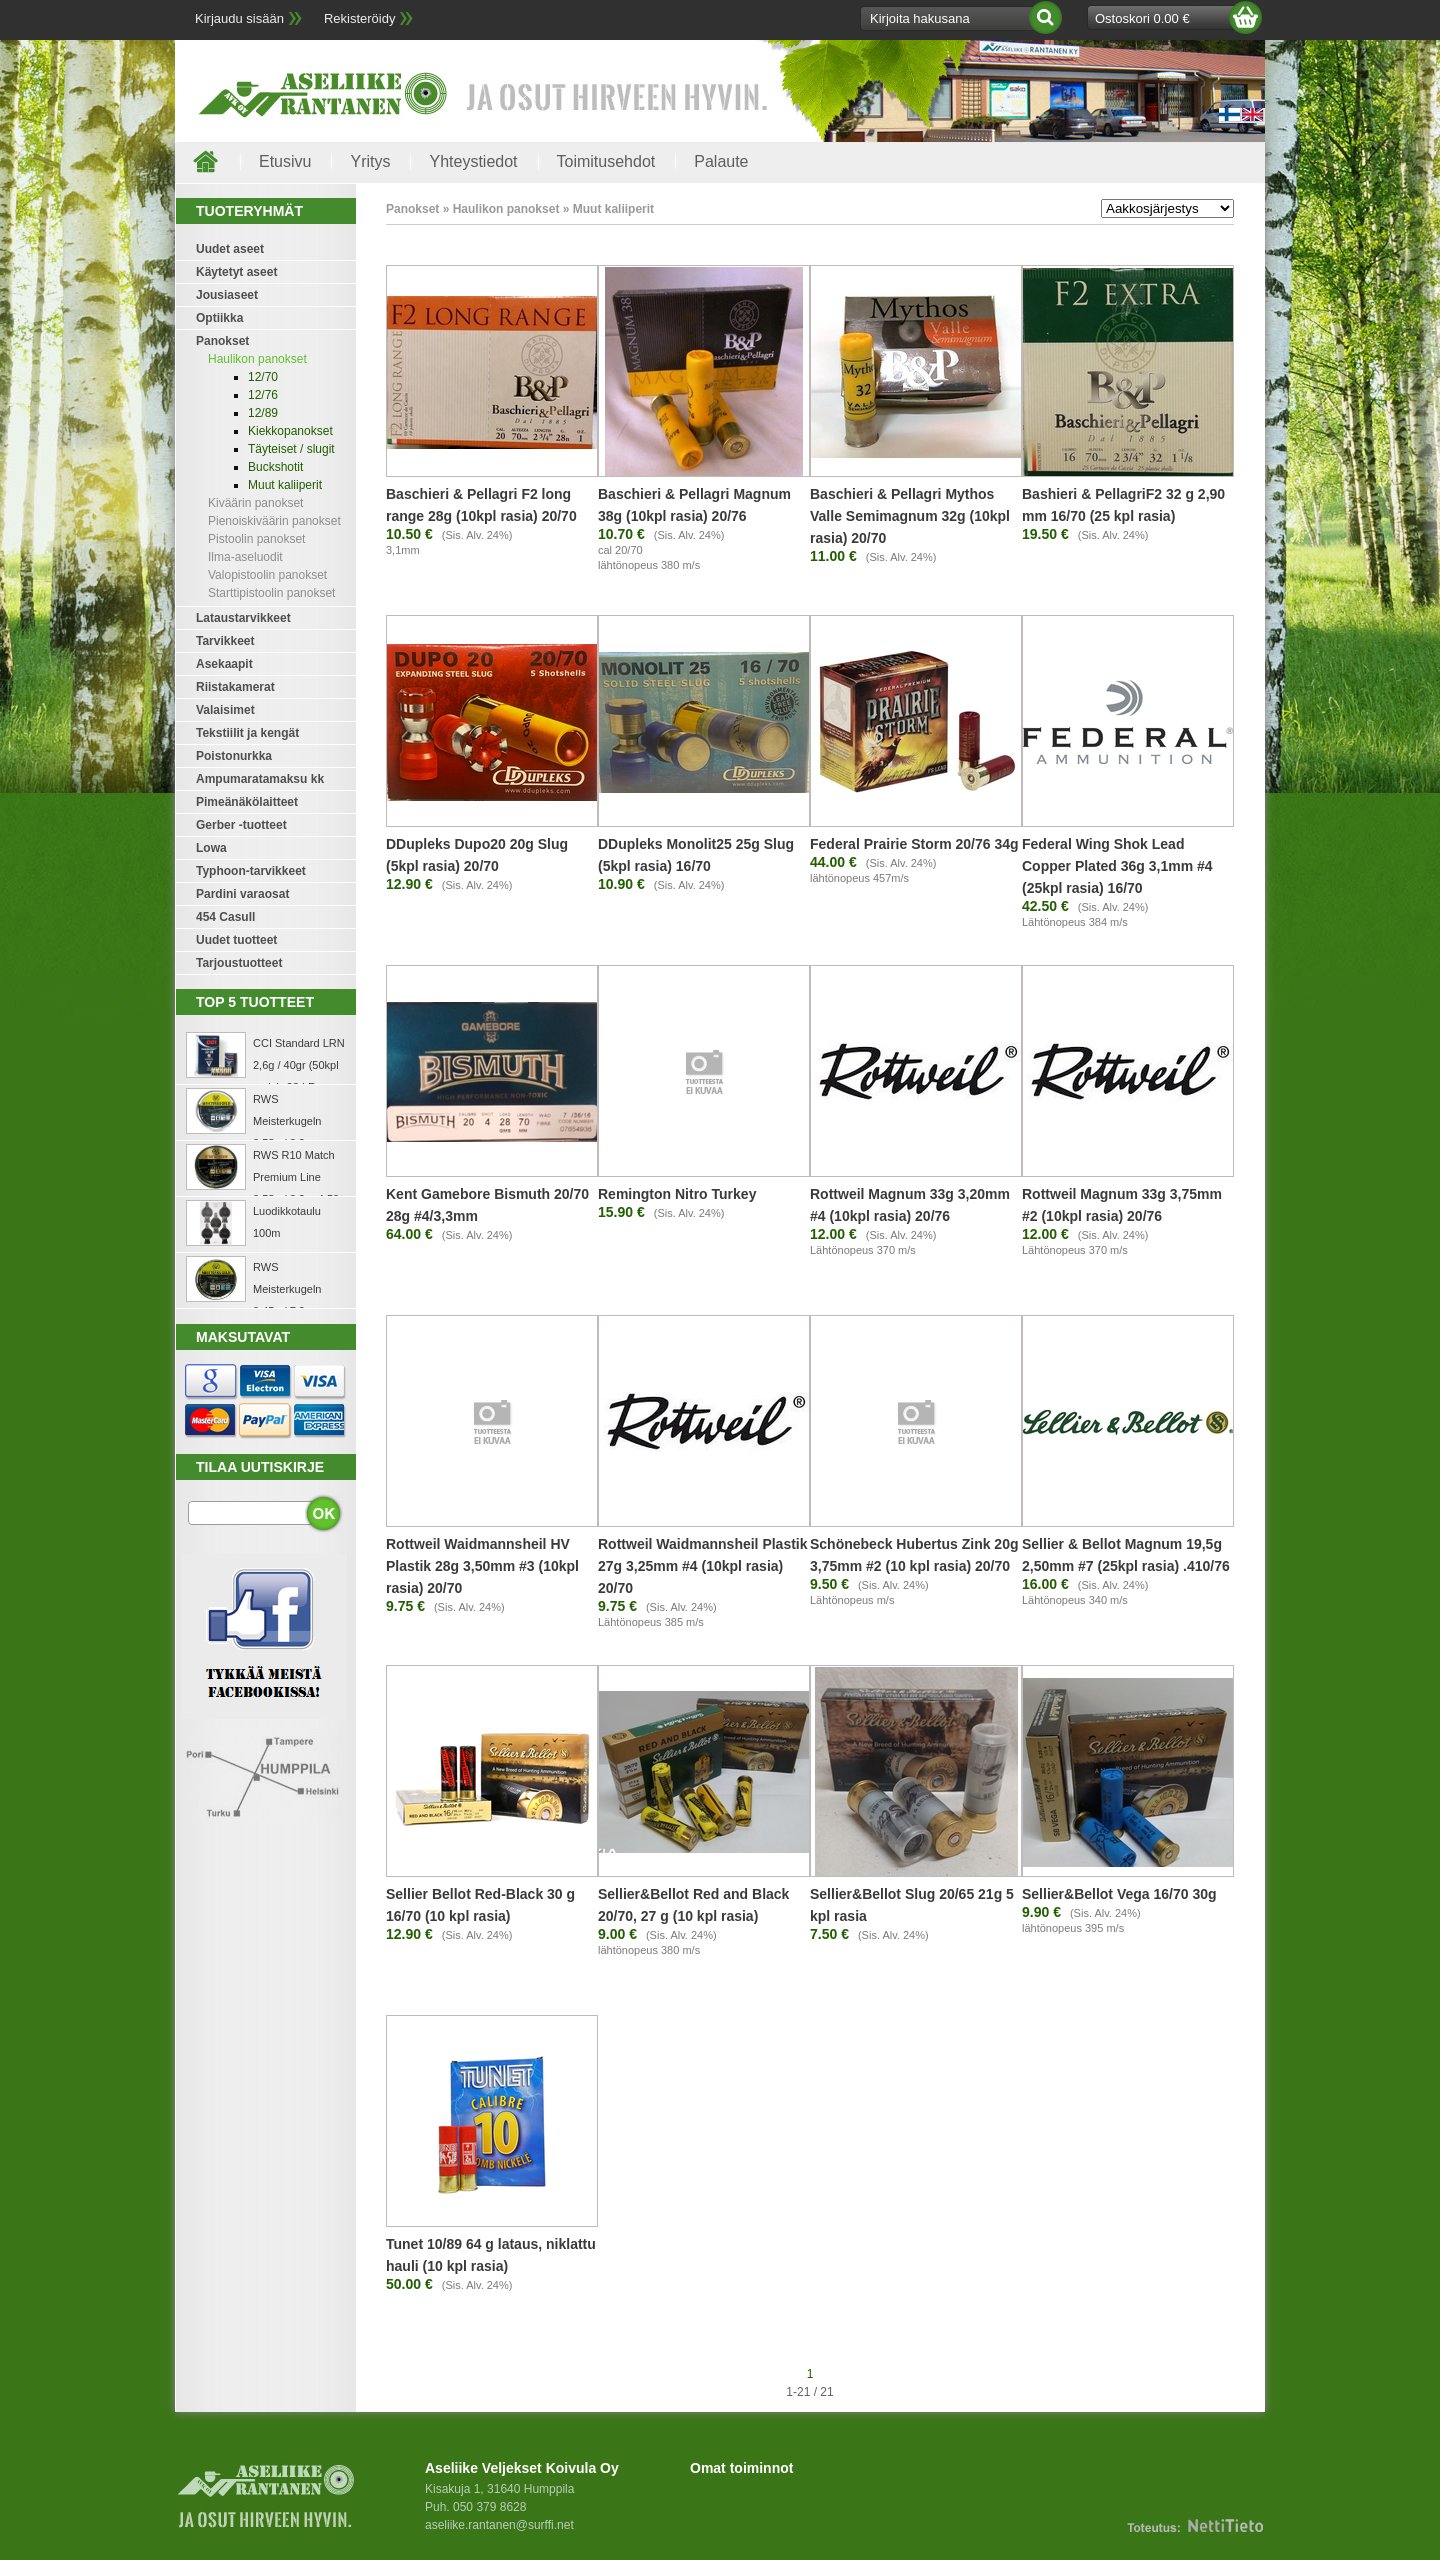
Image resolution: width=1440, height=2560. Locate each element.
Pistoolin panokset (256, 539)
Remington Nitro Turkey (677, 1194)
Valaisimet (225, 710)
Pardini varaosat (242, 894)
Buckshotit (275, 467)
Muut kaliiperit (285, 485)
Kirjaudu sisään (239, 18)
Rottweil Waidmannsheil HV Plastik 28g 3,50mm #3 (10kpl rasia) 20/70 (482, 1566)
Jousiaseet (227, 295)
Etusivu (285, 161)
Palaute (721, 161)
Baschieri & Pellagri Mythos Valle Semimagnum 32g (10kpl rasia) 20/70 (910, 516)
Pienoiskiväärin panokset (274, 521)
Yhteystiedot (473, 161)
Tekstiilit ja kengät (247, 733)
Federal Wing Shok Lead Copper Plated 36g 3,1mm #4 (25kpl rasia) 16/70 (1117, 866)
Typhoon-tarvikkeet (251, 871)
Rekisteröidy (360, 18)
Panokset (222, 341)
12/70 (263, 377)
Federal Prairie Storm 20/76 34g (914, 844)
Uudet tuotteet (236, 940)
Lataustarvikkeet (243, 618)
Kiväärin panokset (255, 503)
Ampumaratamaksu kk (260, 779)
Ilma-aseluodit (245, 557)
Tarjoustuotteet (239, 963)
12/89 (263, 413)
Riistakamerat (235, 687)
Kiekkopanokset (290, 431)
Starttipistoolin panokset (271, 593)
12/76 (263, 395)
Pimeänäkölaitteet (247, 802)
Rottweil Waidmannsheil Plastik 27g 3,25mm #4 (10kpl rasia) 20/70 (703, 1566)
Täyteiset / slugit (291, 449)
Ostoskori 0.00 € (1142, 18)
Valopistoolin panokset (267, 575)
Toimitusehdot (606, 161)
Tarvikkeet (225, 641)
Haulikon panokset (257, 359)
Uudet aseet (230, 249)
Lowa (211, 848)
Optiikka (219, 318)
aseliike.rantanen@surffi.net (499, 2525)
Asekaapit (224, 664)
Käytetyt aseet (236, 272)
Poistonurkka (234, 756)
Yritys (370, 161)
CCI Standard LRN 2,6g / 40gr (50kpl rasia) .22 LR (299, 1065)
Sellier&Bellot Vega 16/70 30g (1119, 1894)
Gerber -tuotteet (241, 825)
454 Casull (225, 917)
